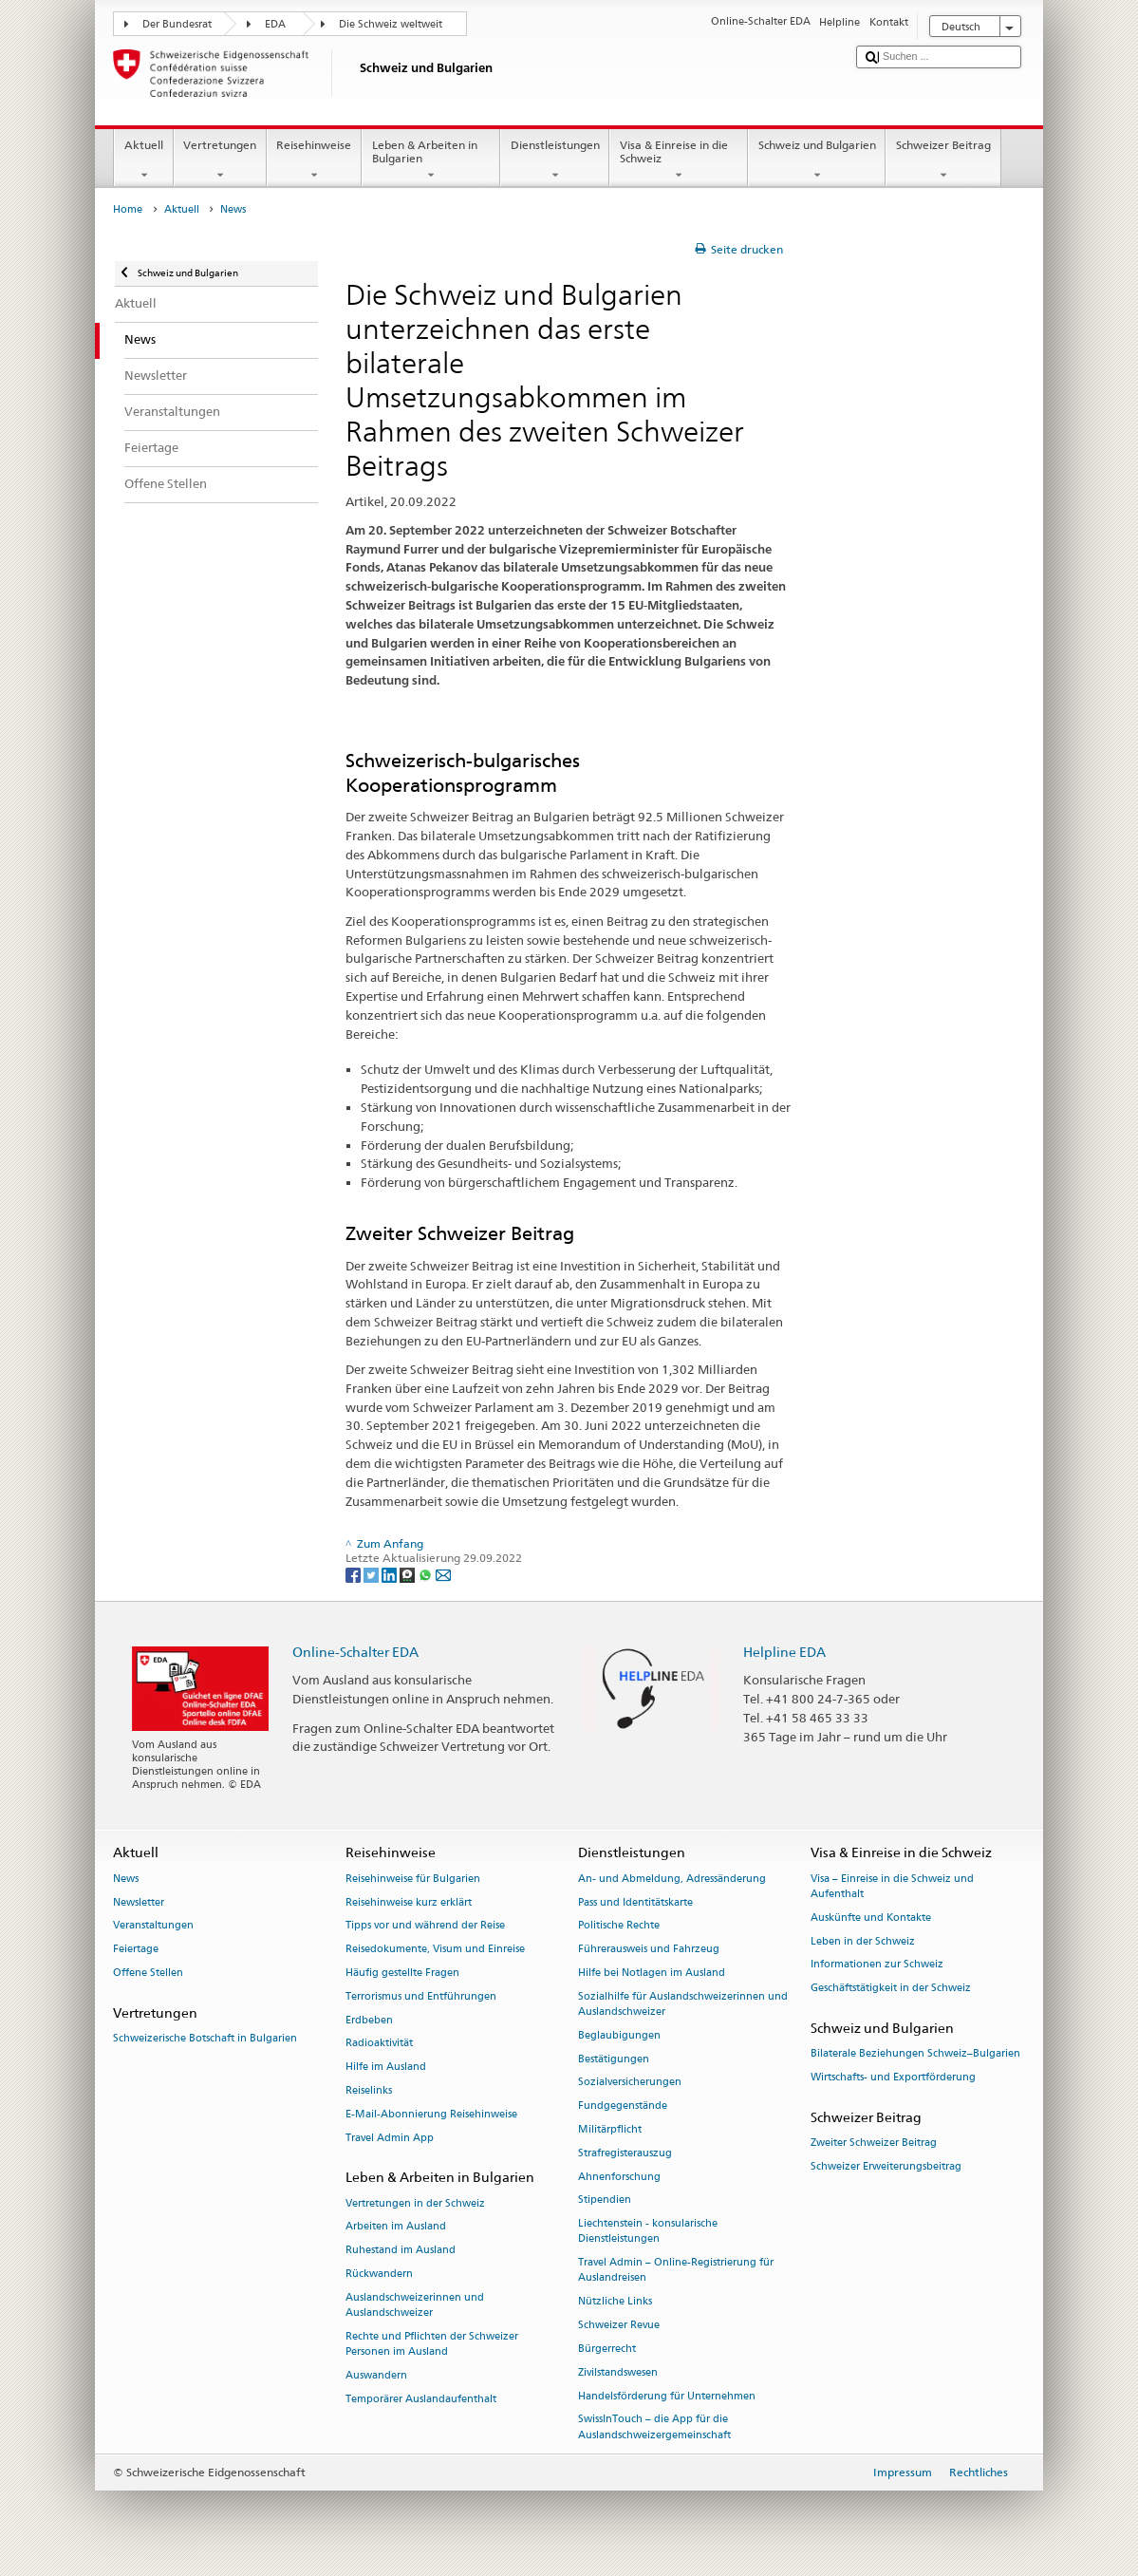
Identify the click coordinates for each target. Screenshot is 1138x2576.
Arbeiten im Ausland (395, 2227)
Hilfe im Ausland (385, 2067)
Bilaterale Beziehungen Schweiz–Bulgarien (915, 2054)
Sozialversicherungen (629, 2083)
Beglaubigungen (619, 2035)
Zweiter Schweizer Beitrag (874, 2142)
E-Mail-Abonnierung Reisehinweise (431, 2114)
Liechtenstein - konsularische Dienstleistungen (648, 2232)
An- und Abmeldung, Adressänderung (672, 1878)
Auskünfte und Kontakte (871, 1917)
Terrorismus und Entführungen (420, 1996)
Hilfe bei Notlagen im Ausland (651, 1972)
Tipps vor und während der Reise (425, 1926)
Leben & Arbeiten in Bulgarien (431, 160)
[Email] (443, 1574)
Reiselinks (368, 2090)
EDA (275, 24)
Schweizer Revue (619, 2325)
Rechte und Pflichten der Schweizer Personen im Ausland (431, 2344)
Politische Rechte (619, 1926)
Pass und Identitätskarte (635, 1902)
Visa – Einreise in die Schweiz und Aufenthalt (892, 1886)
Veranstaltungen (153, 1926)
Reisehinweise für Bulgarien (412, 1878)
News (126, 1878)
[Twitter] (373, 1574)
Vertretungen (220, 160)
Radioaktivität (379, 2044)
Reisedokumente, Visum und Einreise (435, 1950)
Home (127, 209)
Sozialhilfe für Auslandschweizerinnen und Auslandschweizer (683, 2004)
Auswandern (376, 2375)
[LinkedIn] (391, 1574)
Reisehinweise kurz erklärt (408, 1902)
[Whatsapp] (427, 1574)
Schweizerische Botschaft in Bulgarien (205, 2038)
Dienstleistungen (554, 160)
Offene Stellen (148, 1972)
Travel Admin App (389, 2138)
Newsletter (138, 1902)
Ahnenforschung (619, 2177)
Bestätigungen (613, 2059)
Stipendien (604, 2200)
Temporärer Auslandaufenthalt (420, 2399)
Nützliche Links (615, 2302)
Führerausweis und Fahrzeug (648, 1950)
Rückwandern (379, 2273)
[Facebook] (354, 1574)
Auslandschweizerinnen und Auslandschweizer (414, 2305)
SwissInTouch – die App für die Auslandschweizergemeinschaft (654, 2427)
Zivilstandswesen (618, 2372)
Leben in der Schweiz (863, 1941)
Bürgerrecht (607, 2348)
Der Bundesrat (177, 24)
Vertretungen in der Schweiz (415, 2203)
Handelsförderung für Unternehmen (667, 2396)
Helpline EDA (784, 1652)
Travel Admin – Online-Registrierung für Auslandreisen (676, 2271)
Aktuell (143, 160)
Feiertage (136, 1950)
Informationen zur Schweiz (877, 1965)
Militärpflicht (610, 2129)
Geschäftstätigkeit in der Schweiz (891, 1989)
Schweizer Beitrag (942, 160)
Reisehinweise (314, 160)
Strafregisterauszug (625, 2153)
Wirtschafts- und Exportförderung (893, 2077)
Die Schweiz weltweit (390, 24)
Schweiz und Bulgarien (817, 160)
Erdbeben (369, 2020)
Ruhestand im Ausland (400, 2251)
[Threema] (409, 1574)
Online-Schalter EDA (355, 1652)
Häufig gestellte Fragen (402, 1972)
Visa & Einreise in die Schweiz (678, 160)
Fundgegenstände (622, 2106)
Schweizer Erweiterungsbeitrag (886, 2166)
